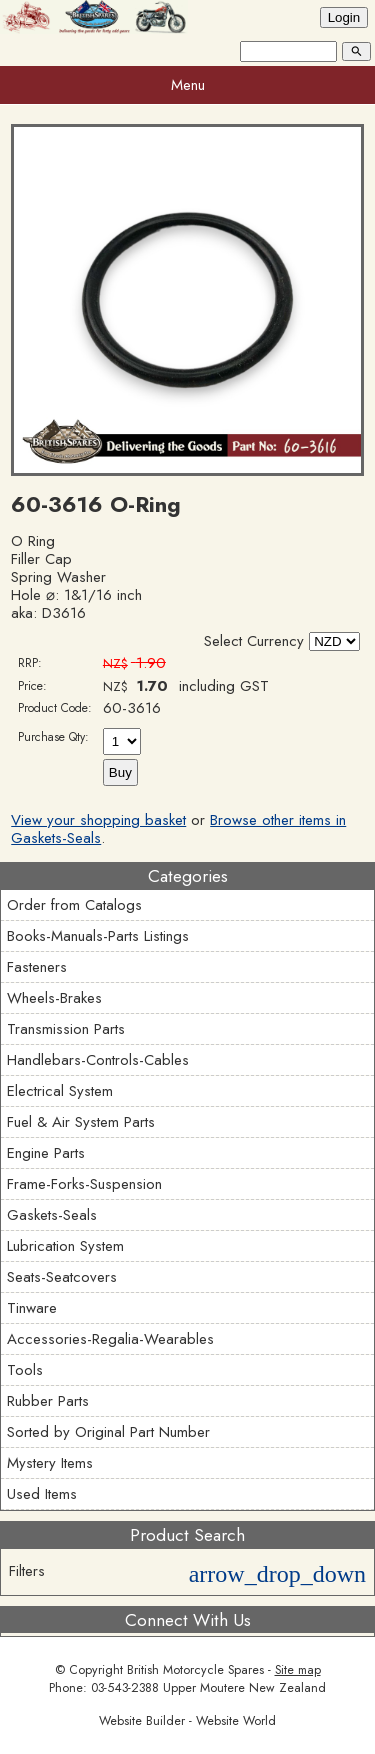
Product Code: (55, 708)
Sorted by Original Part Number (108, 1432)
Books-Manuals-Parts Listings (98, 936)
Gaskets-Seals (52, 1215)
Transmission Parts (66, 1029)
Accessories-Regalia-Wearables (110, 1339)
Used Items (42, 1494)
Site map (298, 1670)
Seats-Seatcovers (62, 1277)
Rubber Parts (48, 1401)
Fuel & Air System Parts (81, 1122)
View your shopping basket (98, 820)
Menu (188, 85)
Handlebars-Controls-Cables (98, 1060)
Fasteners (37, 967)
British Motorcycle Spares (195, 1670)
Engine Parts (46, 1153)
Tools (25, 1370)
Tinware (32, 1308)
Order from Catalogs (74, 905)
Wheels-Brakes (54, 998)
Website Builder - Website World (187, 1721)
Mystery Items (50, 1463)
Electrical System (60, 1091)
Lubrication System (65, 1246)
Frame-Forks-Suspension (84, 1184)
